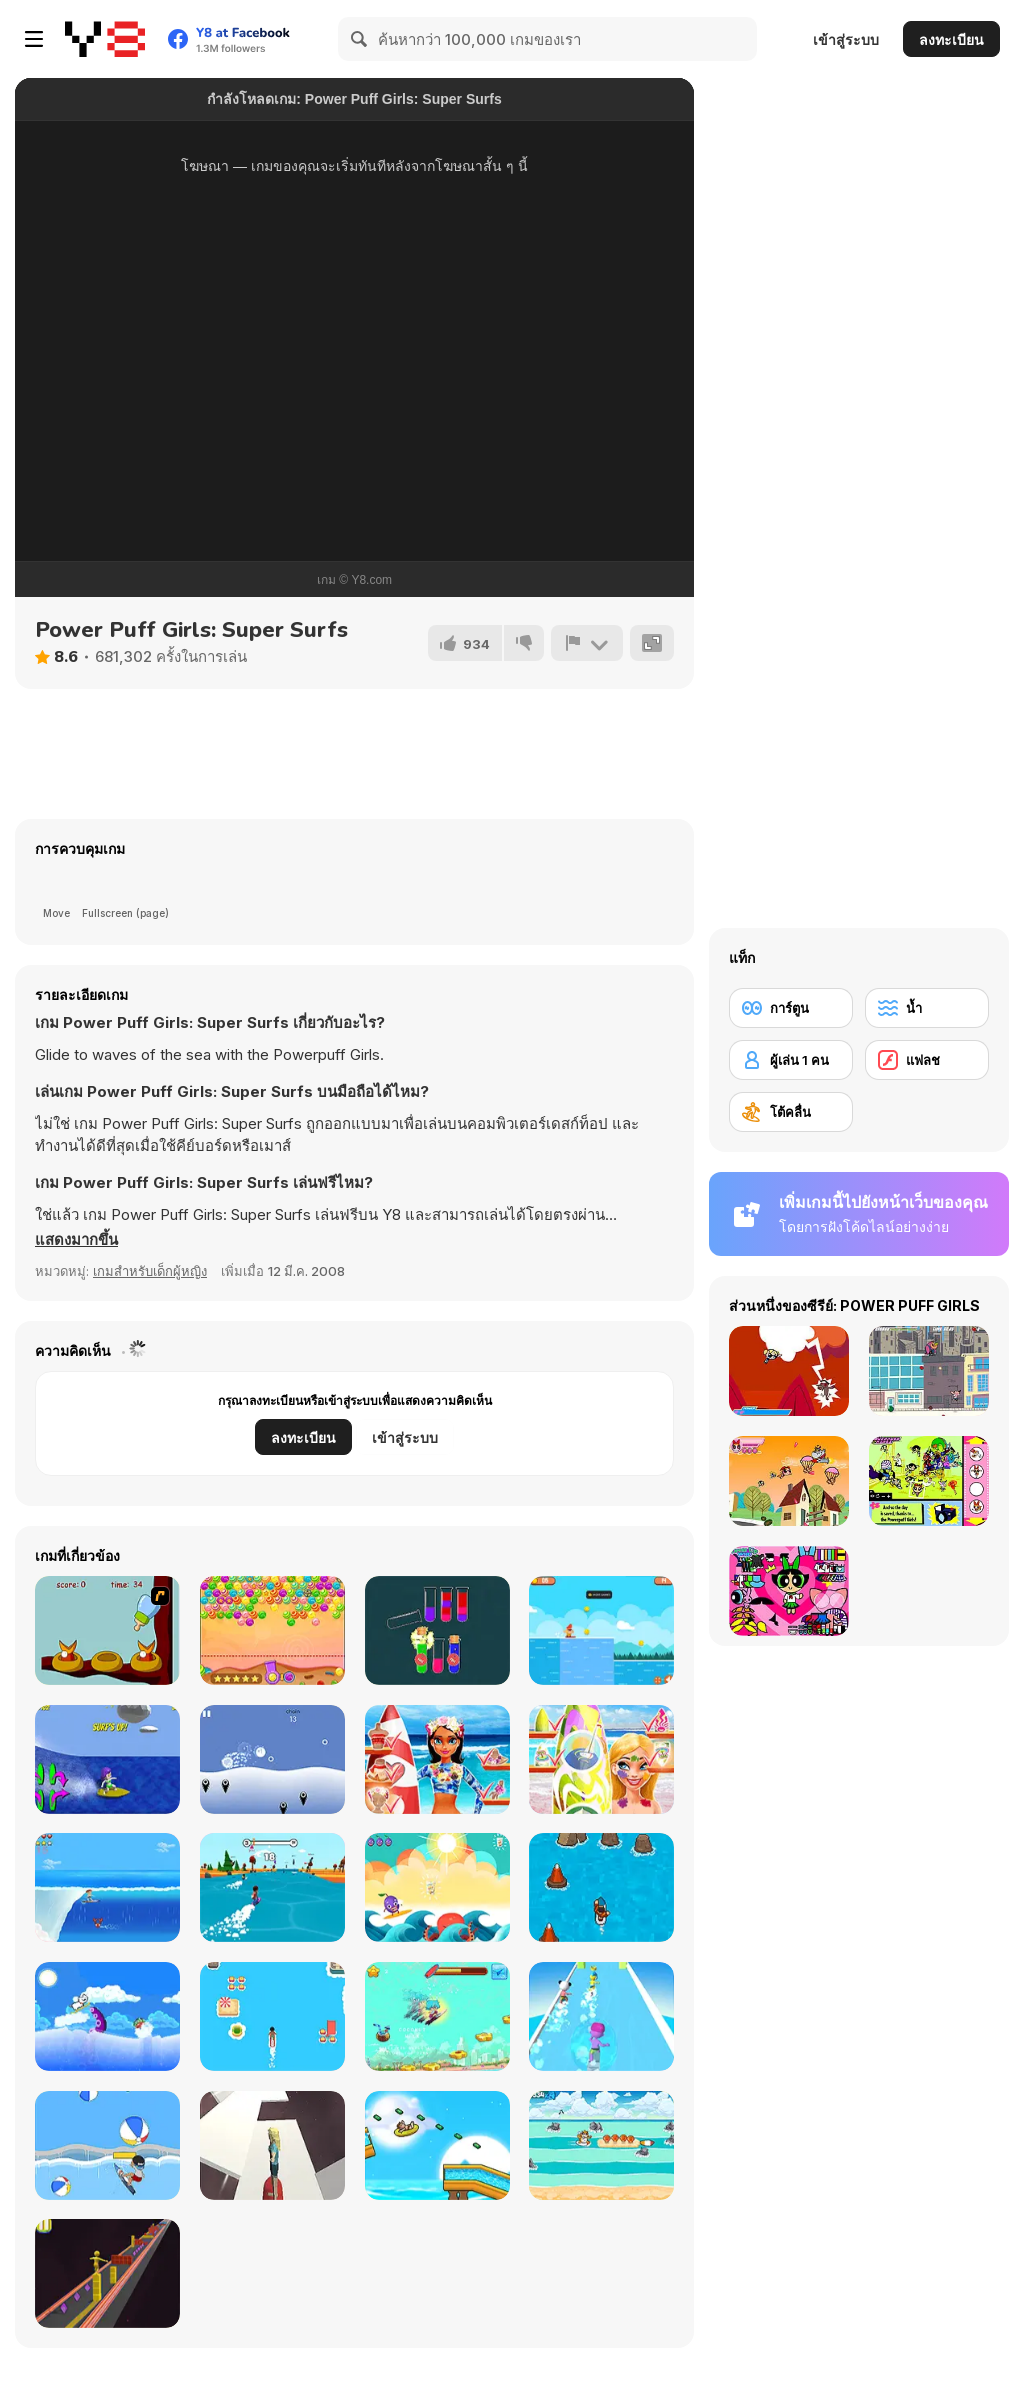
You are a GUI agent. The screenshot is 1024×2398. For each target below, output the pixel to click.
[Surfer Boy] (437, 2016)
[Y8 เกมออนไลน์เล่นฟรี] (105, 39)
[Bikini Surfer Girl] (107, 1759)
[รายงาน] (587, 643)
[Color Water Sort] (437, 1630)
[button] (76, 1240)
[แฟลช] (927, 1060)
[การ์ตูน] (791, 1008)
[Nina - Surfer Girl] (601, 1759)
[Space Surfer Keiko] (272, 2145)
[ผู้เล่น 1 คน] (791, 1060)
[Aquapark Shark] (437, 2145)
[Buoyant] (272, 1759)
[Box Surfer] (107, 2273)
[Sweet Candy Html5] (272, 1630)
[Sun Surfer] (437, 1887)
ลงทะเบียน (951, 39)
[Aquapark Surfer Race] (601, 2016)
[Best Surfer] (272, 2016)
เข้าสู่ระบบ (846, 39)
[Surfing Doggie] (107, 2016)
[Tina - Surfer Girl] (437, 1759)
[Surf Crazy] (107, 1887)
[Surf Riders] (601, 1630)
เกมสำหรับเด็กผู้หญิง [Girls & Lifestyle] (150, 1271)
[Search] (360, 39)
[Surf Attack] (107, 2145)
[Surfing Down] (601, 1887)
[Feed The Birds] (107, 1630)
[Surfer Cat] (601, 2145)
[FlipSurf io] (272, 1887)
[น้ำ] (927, 1008)
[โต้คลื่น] (791, 1112)
